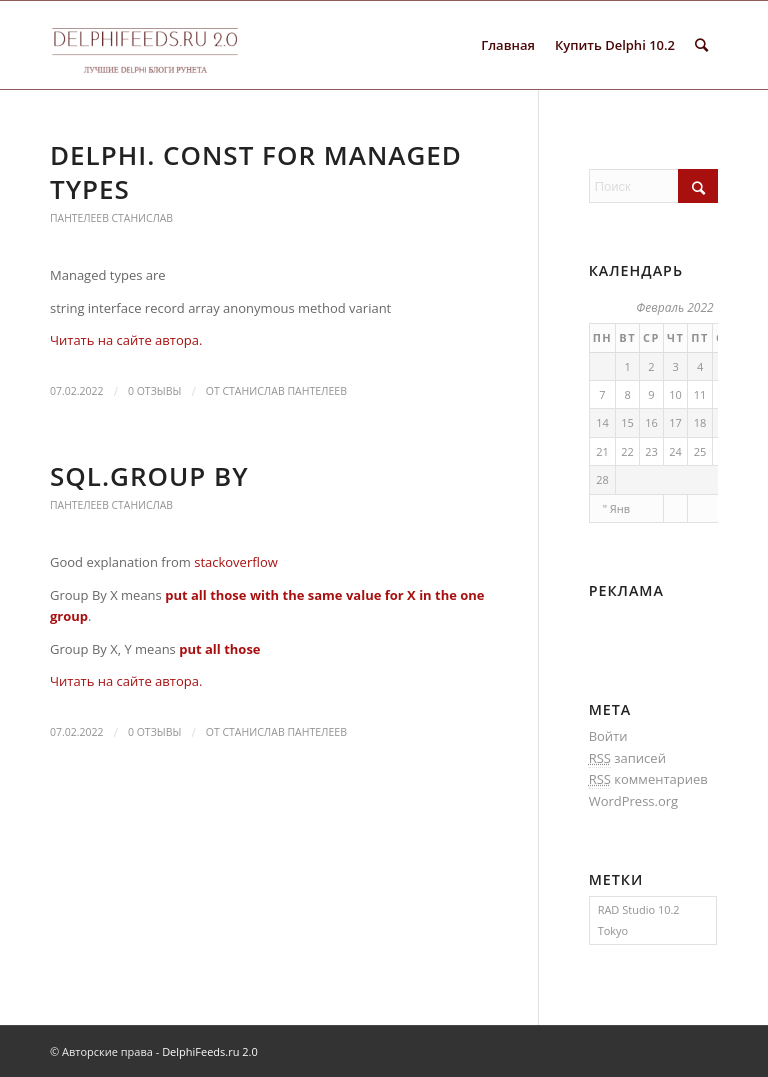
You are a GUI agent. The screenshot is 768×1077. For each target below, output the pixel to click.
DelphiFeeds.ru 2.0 (210, 1051)
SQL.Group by (149, 476)
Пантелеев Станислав (111, 218)
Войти (608, 736)
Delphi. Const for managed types (256, 172)
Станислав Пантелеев (284, 391)
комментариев (648, 779)
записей (627, 758)
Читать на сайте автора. (126, 340)
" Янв (616, 508)
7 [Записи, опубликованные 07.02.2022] (602, 394)
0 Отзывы (154, 391)
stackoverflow (236, 562)
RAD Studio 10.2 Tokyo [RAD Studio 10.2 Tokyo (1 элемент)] (639, 920)
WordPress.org (634, 801)
